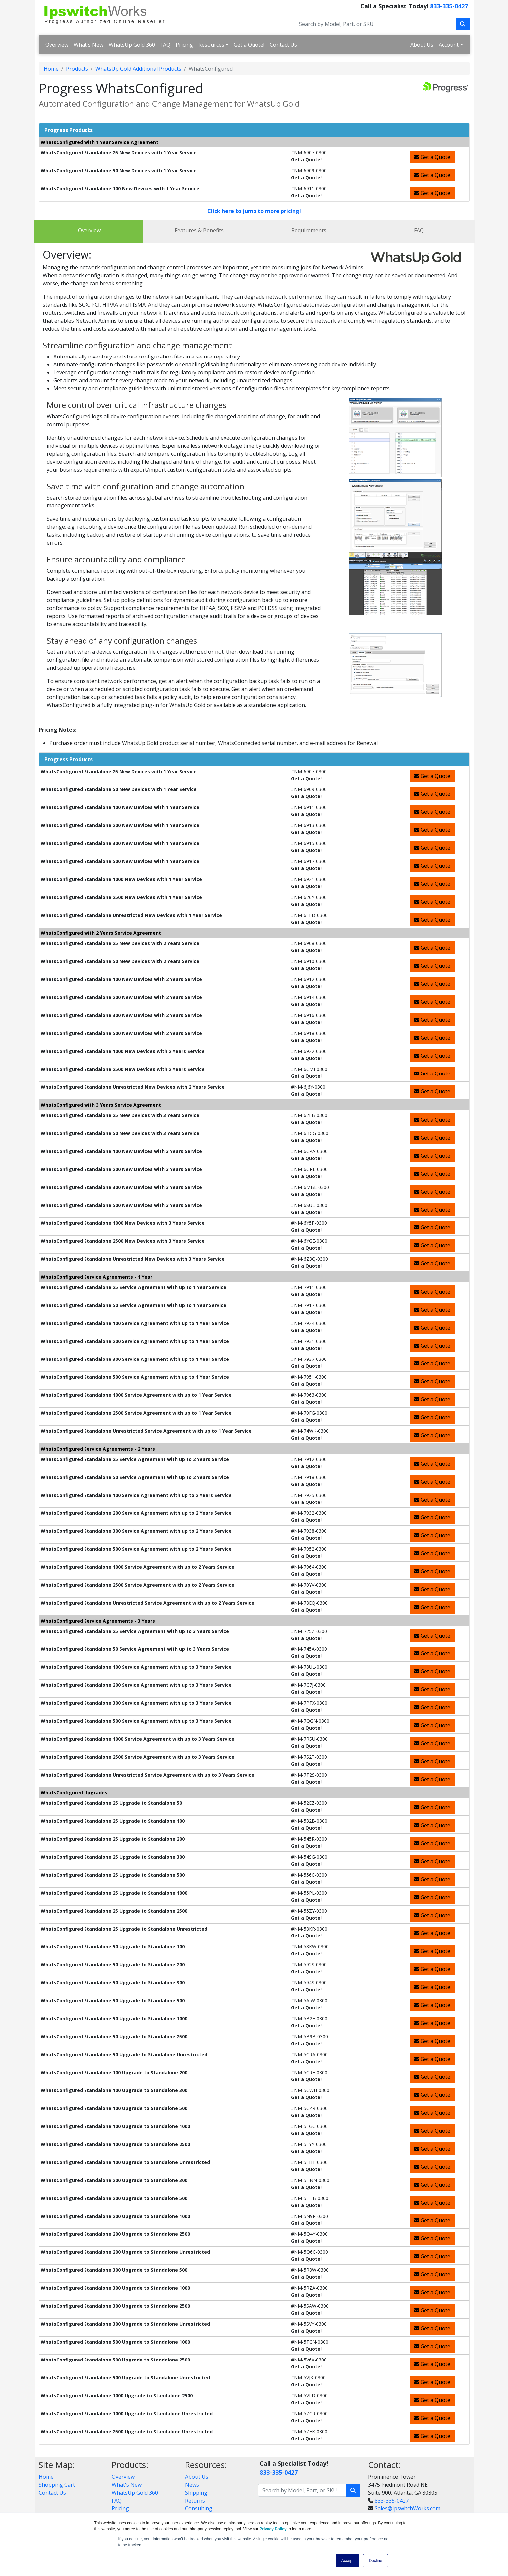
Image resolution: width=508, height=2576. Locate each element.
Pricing (184, 44)
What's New (88, 44)
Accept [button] (347, 2560)
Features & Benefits (199, 230)
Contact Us (283, 44)
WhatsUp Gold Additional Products (138, 68)
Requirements (308, 230)
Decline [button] (375, 2560)
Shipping (196, 2492)
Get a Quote (432, 157)
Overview (56, 44)
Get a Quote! (249, 44)
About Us (421, 44)
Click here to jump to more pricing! (254, 211)
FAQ (165, 44)
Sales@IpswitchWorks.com (407, 2508)
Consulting (198, 2508)
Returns (195, 2500)
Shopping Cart (57, 2484)
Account (449, 44)
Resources (211, 44)
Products (77, 68)
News (192, 2484)
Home (51, 68)
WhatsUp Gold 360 (132, 44)
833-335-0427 (449, 6)
